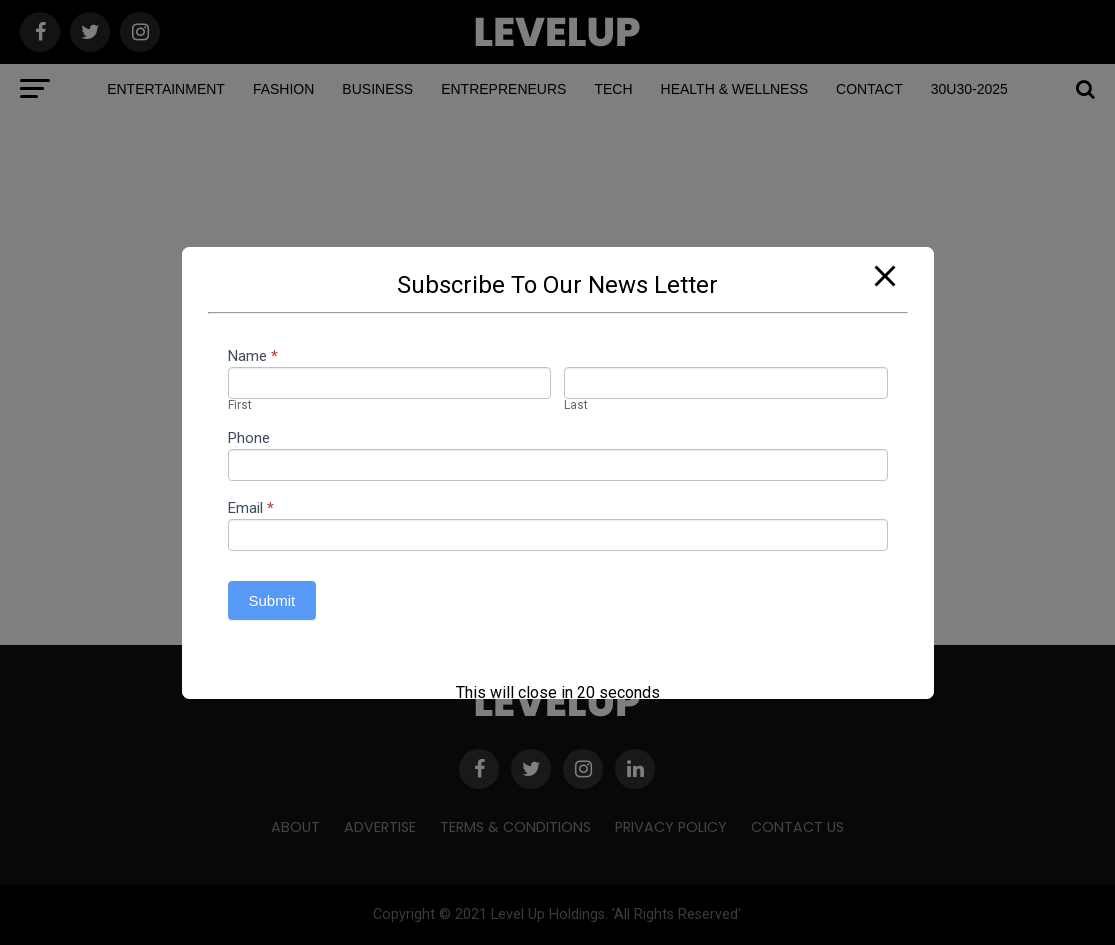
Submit (272, 600)
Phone (249, 439)
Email (251, 509)
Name (253, 357)
